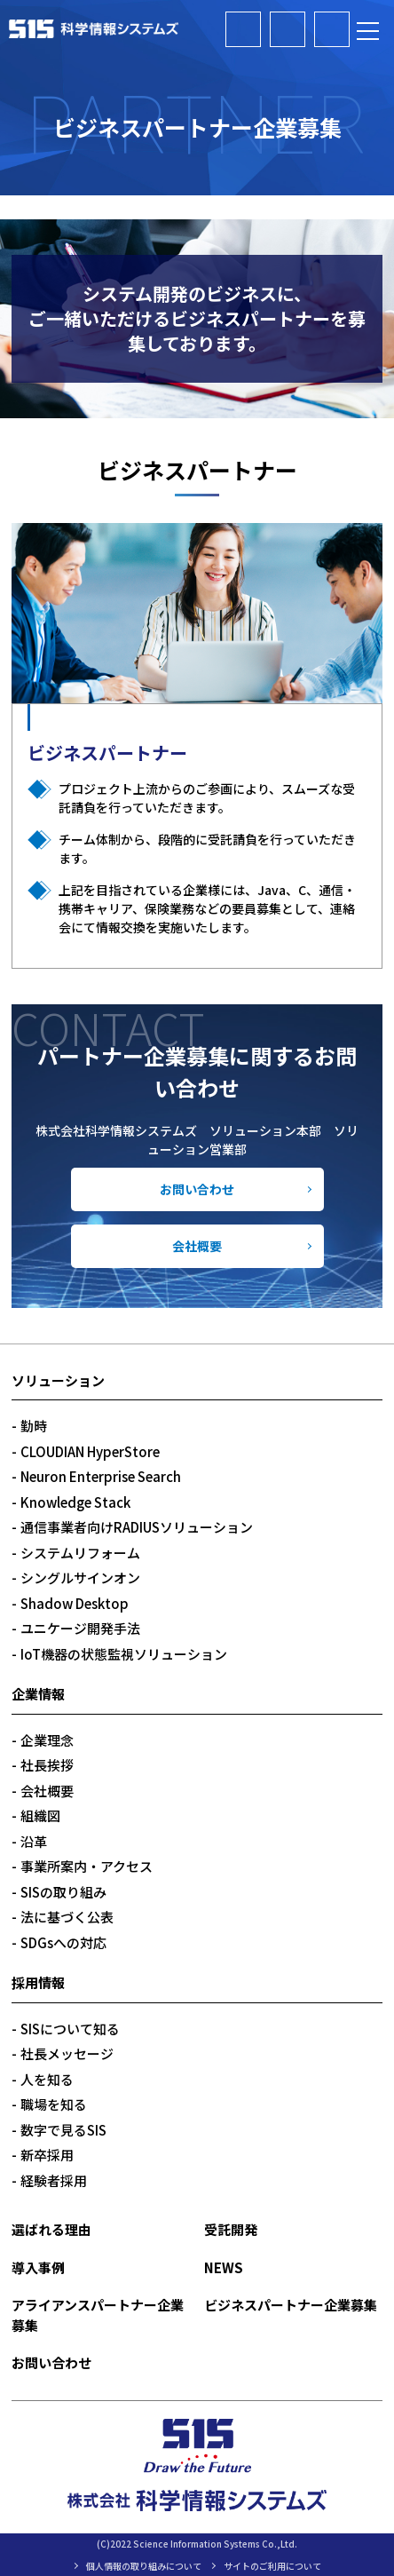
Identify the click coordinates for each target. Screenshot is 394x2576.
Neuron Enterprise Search (100, 1476)
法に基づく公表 (67, 1916)
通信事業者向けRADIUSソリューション (136, 1527)
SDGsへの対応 (63, 1942)
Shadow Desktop (74, 1603)
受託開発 (230, 2229)
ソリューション (58, 1380)
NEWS (223, 2267)
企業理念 (47, 1740)
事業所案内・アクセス (86, 1866)
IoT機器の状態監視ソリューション (123, 1654)
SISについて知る (70, 2028)
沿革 (33, 1841)
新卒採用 (47, 2154)
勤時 (33, 1425)
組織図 (40, 1815)
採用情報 (38, 1982)
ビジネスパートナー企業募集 (287, 29)
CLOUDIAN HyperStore (90, 1451)
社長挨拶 (47, 1765)
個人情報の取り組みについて (143, 2565)
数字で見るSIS (63, 2129)
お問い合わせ (197, 1189)
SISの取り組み (63, 1891)
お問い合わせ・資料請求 (332, 29)
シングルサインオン (80, 1577)
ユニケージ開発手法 (80, 1628)
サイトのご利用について (272, 2565)
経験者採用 (53, 2180)
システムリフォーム (80, 1552)
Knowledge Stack (75, 1502)
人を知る (47, 2079)
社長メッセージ (67, 2053)
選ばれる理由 (51, 2229)
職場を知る (53, 2104)
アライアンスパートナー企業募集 (243, 29)
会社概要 (197, 1246)
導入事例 (38, 2267)
